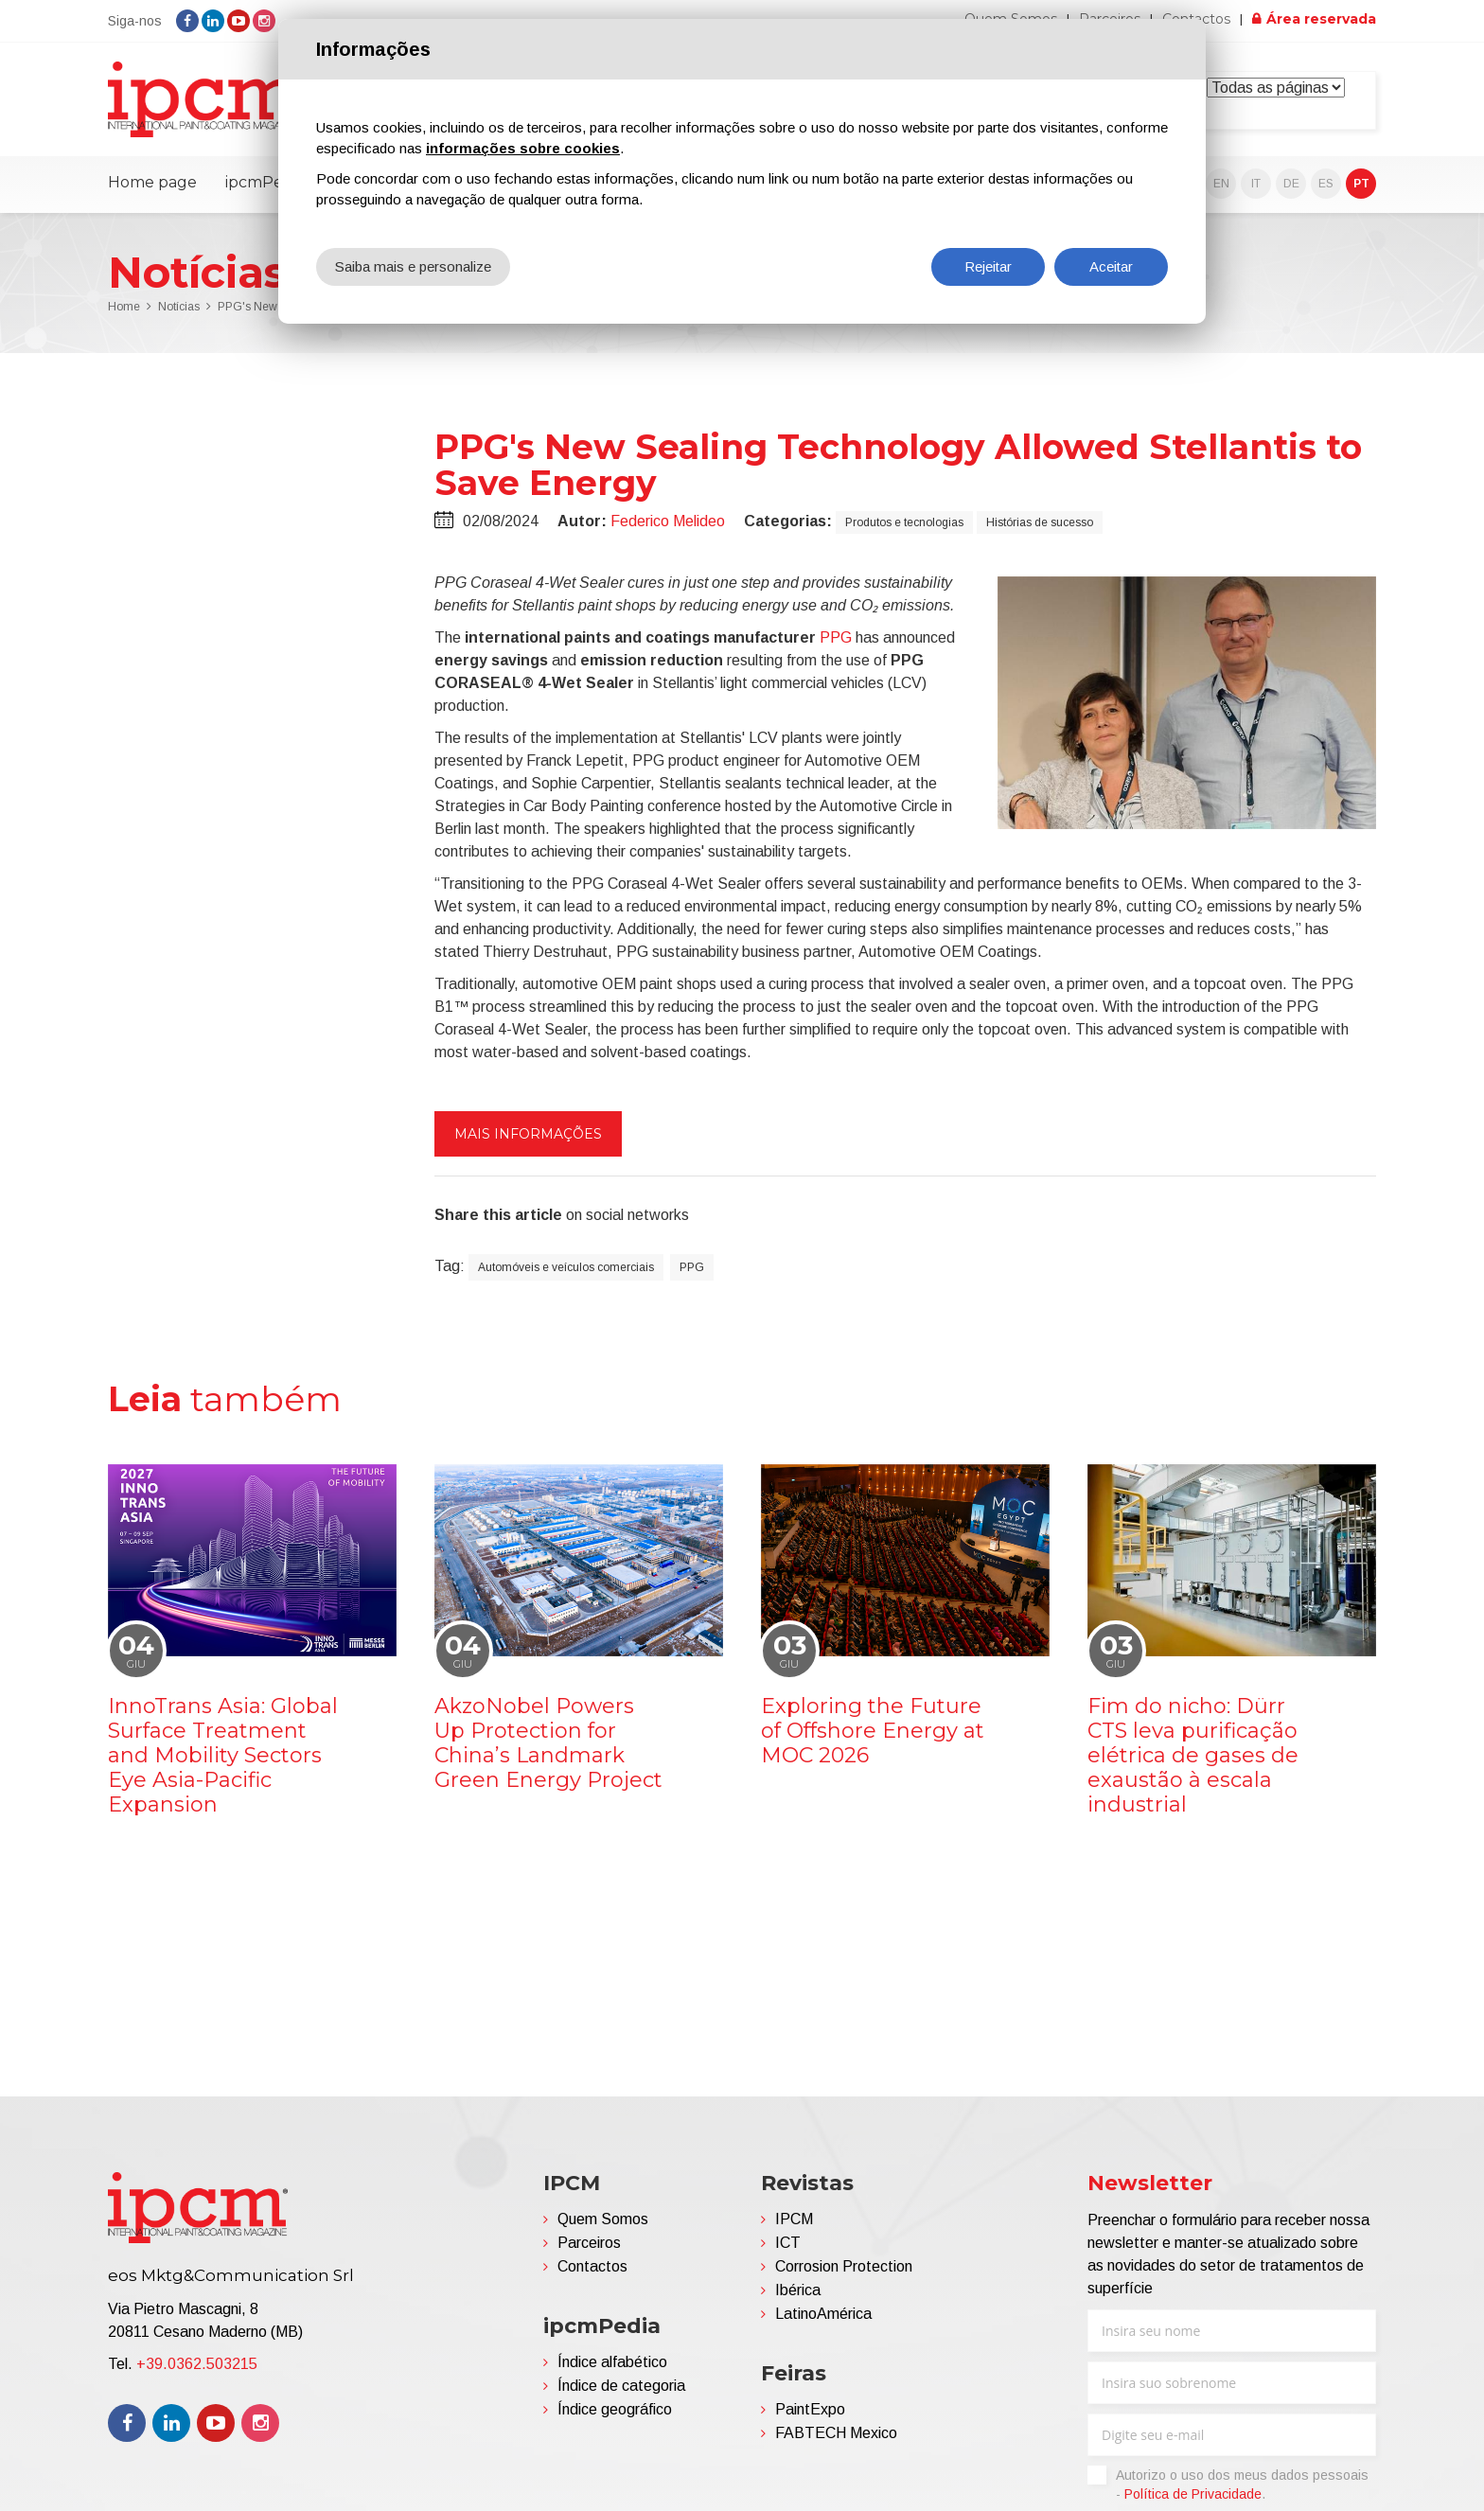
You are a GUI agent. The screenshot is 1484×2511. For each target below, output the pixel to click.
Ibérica (798, 2290)
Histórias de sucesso (1039, 522)
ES (1326, 183)
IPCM (794, 2219)
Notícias (179, 306)
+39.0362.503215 (196, 2364)
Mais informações (528, 1133)
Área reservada (1321, 18)
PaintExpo (810, 2409)
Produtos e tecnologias (904, 522)
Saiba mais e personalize (413, 266)
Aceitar (1111, 266)
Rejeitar (988, 266)
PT (1361, 183)
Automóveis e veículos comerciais (566, 1267)
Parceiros (589, 2243)
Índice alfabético (612, 2362)
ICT (788, 2243)
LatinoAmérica (823, 2314)
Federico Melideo (667, 521)
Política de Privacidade (1193, 2494)
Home (124, 306)
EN (1221, 183)
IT (1256, 183)
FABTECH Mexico (836, 2433)
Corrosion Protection (843, 2266)
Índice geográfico (614, 2409)
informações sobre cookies (523, 148)
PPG (836, 637)
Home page (152, 182)
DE (1291, 183)
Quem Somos (602, 2219)
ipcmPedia (265, 182)
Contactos (592, 2266)
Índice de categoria (621, 2386)
